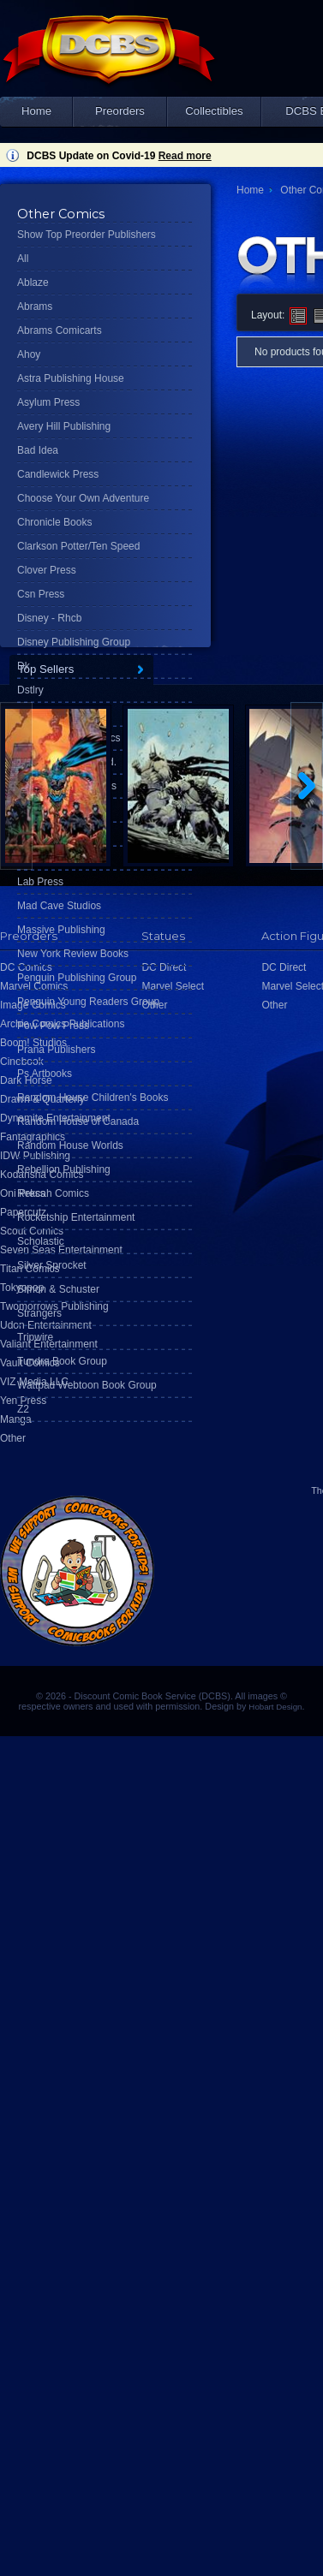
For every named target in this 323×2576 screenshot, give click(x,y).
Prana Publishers (56, 1050)
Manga (16, 1419)
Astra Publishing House (70, 378)
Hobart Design (275, 1706)
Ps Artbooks (44, 1074)
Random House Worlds (70, 1145)
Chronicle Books (54, 522)
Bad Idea (37, 450)
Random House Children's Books (92, 1098)
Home (36, 110)
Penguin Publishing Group (76, 978)
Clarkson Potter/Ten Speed (78, 546)
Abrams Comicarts (59, 330)
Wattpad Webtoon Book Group (87, 1385)
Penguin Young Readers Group (88, 1002)
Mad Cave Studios (59, 906)
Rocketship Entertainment (76, 1217)
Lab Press (40, 882)
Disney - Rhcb (49, 618)
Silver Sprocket (52, 1265)
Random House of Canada (78, 1121)
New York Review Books (73, 954)
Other (13, 1438)
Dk (23, 666)
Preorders (120, 110)
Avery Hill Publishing (64, 426)
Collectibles (213, 110)
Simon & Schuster (58, 1289)
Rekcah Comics (53, 1193)
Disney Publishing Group (73, 642)
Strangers (39, 1313)
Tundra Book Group (62, 1361)
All (22, 259)
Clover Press (46, 570)
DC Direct (283, 967)
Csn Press (40, 594)
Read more (185, 156)
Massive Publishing (61, 930)
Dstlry (30, 690)
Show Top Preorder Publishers (86, 235)
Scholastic (40, 1241)
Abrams (34, 306)
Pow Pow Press (53, 1026)
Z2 (23, 1409)
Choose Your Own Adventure (83, 498)
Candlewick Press (58, 474)
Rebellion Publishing (64, 1169)
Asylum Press (48, 402)
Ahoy (28, 354)
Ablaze (33, 283)
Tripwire (35, 1337)
